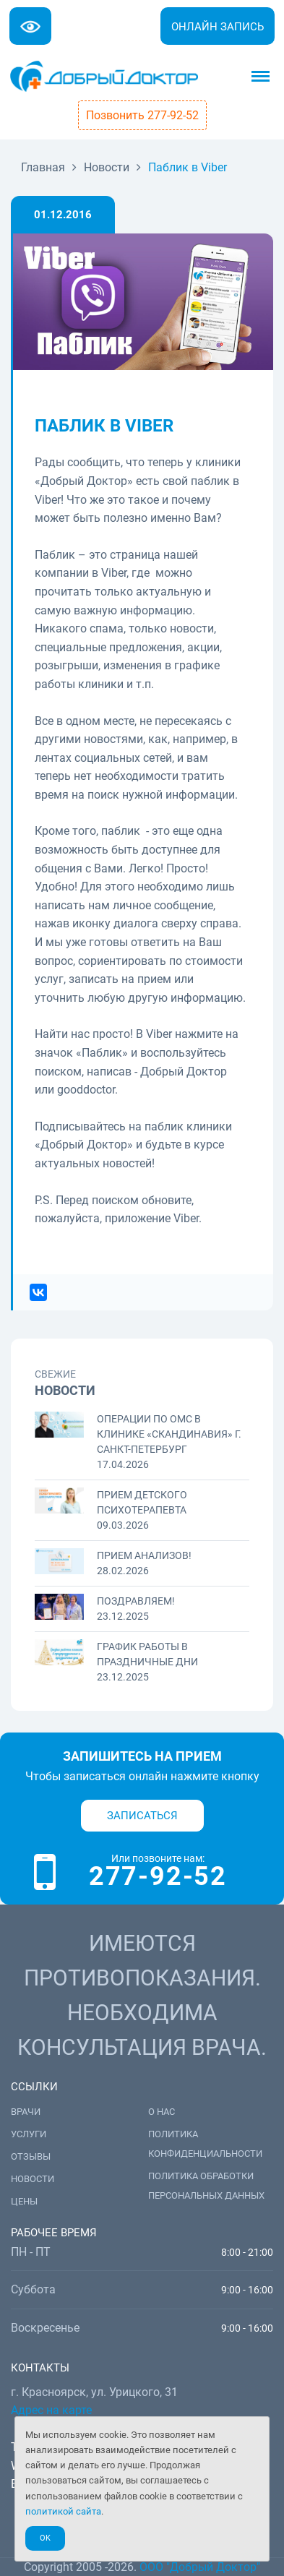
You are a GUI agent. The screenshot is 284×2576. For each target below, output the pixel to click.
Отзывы (31, 2156)
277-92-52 (158, 1876)
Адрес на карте (51, 2410)
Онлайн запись (217, 26)
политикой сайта (63, 2511)
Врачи (25, 2111)
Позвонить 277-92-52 (142, 115)
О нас (161, 2111)
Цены (24, 2201)
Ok (45, 2538)
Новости (32, 2178)
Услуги (28, 2134)
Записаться (142, 1815)
